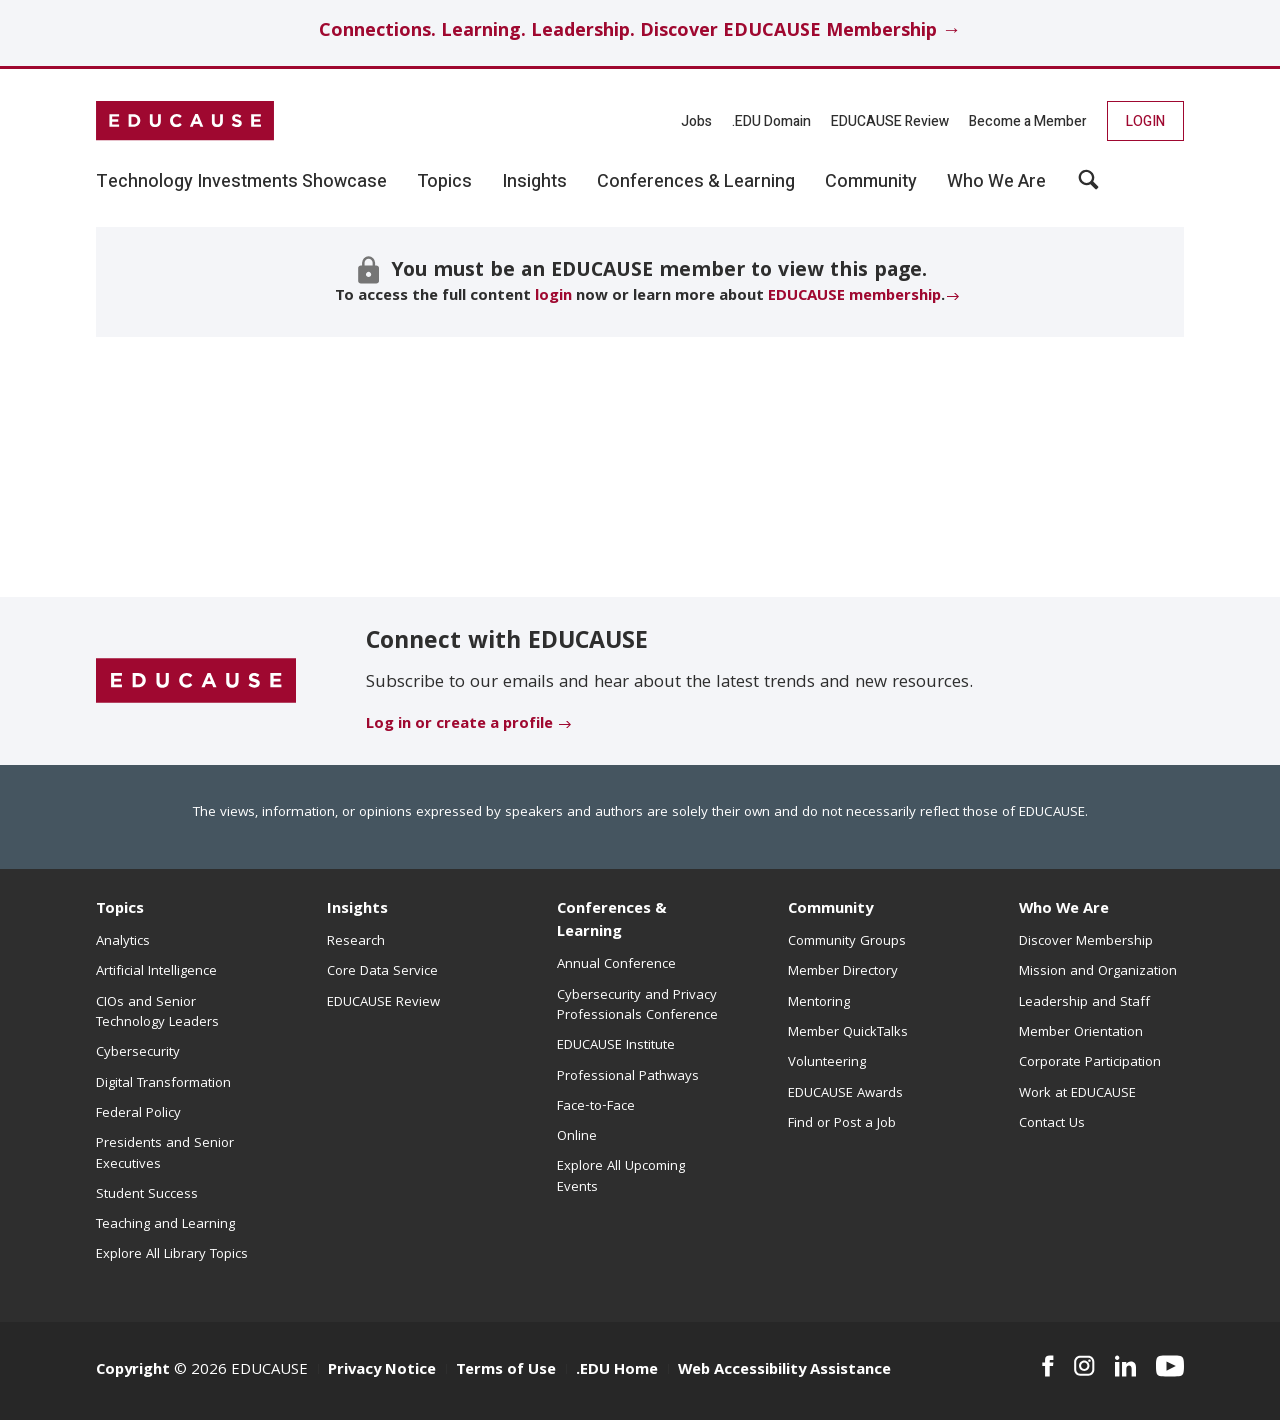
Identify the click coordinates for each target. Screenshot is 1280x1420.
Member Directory (843, 972)
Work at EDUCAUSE (1077, 1094)
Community (830, 910)
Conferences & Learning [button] (696, 182)
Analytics (123, 942)
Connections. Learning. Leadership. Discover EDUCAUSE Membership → (640, 32)
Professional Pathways (628, 1077)
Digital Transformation (163, 1084)
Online (577, 1137)
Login (1145, 121)
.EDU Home (617, 1371)
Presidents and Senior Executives (165, 1154)
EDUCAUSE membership (854, 297)
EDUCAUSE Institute (616, 1046)
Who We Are (1064, 910)
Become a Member (1028, 121)
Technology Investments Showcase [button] (241, 182)
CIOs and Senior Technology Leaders (157, 1013)
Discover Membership (1086, 942)
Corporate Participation (1090, 1063)
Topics (120, 910)
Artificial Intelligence (156, 972)
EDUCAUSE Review (890, 121)
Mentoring (819, 1003)
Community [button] (871, 182)
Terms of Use (506, 1371)
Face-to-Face (596, 1107)
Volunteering (827, 1063)
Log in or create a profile (459, 725)
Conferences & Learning (612, 921)
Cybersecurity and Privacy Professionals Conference (637, 1006)
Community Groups (847, 942)
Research (356, 942)
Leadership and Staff (1084, 1003)
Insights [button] (534, 182)
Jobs (696, 121)
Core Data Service (382, 972)
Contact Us (1052, 1124)
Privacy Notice (382, 1371)
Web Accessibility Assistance (784, 1371)
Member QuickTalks (848, 1033)
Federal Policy (138, 1114)
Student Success (147, 1195)
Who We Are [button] (996, 182)
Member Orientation (1081, 1033)
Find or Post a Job (842, 1124)
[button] (1088, 187)
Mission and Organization (1098, 972)
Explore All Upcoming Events (621, 1177)
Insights (357, 910)
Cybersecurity (138, 1053)
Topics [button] (444, 182)
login (553, 297)
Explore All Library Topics (172, 1255)
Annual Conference (616, 965)
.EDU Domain (771, 121)
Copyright (133, 1371)
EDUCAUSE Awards (845, 1094)
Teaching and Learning (165, 1225)
